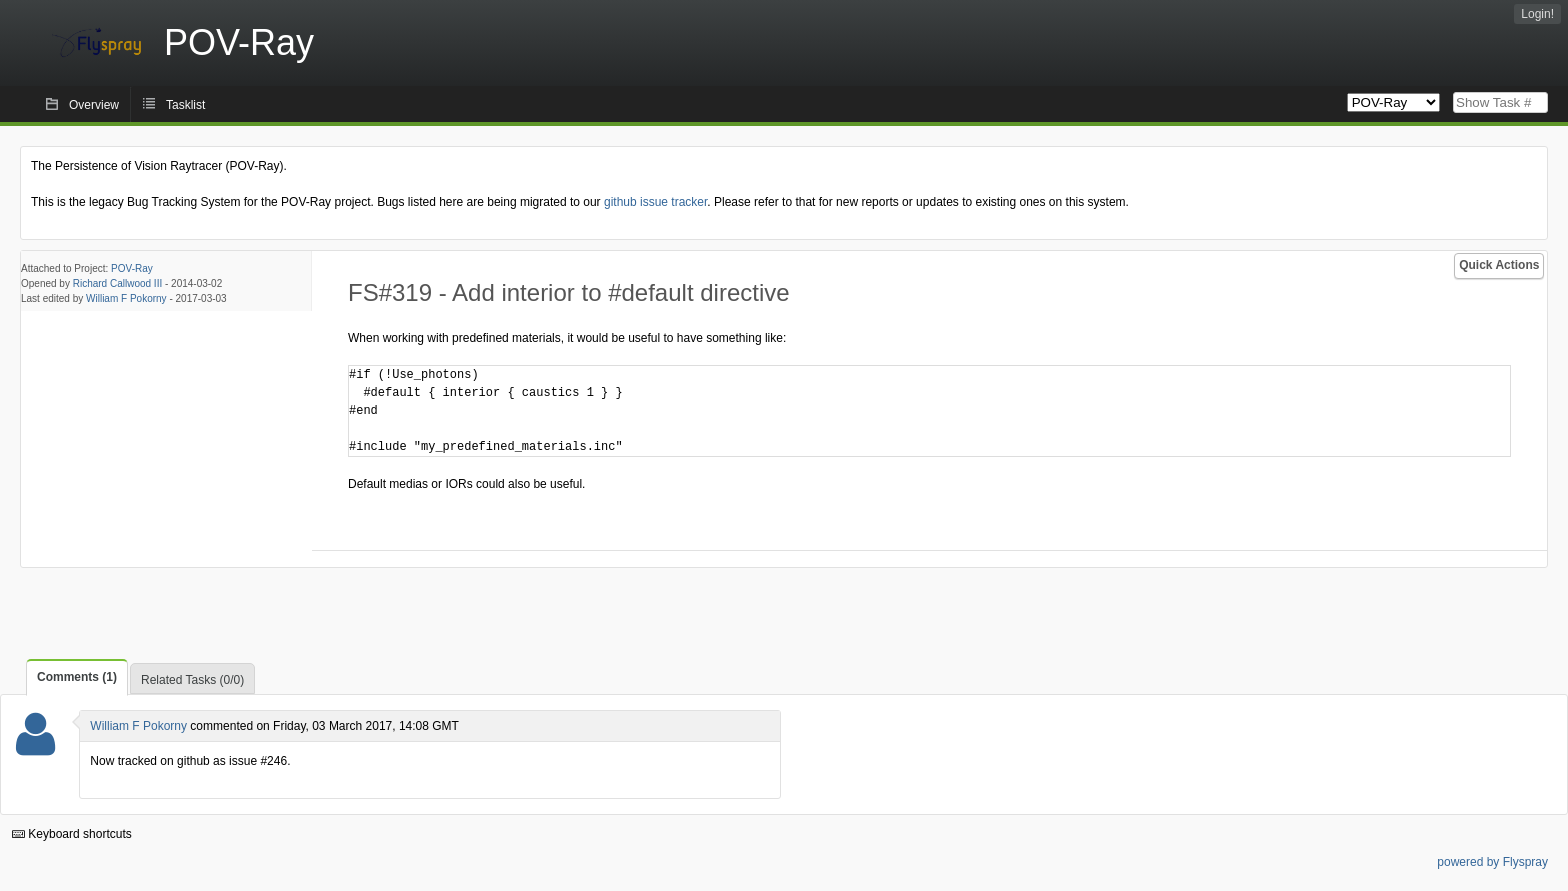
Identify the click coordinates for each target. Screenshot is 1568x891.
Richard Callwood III (117, 283)
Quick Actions (1499, 265)
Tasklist (185, 105)
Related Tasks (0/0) (192, 680)
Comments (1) (77, 677)
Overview (94, 105)
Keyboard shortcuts (72, 834)
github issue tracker (655, 202)
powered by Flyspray (1492, 862)
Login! (1537, 14)
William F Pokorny (126, 298)
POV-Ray (132, 268)
